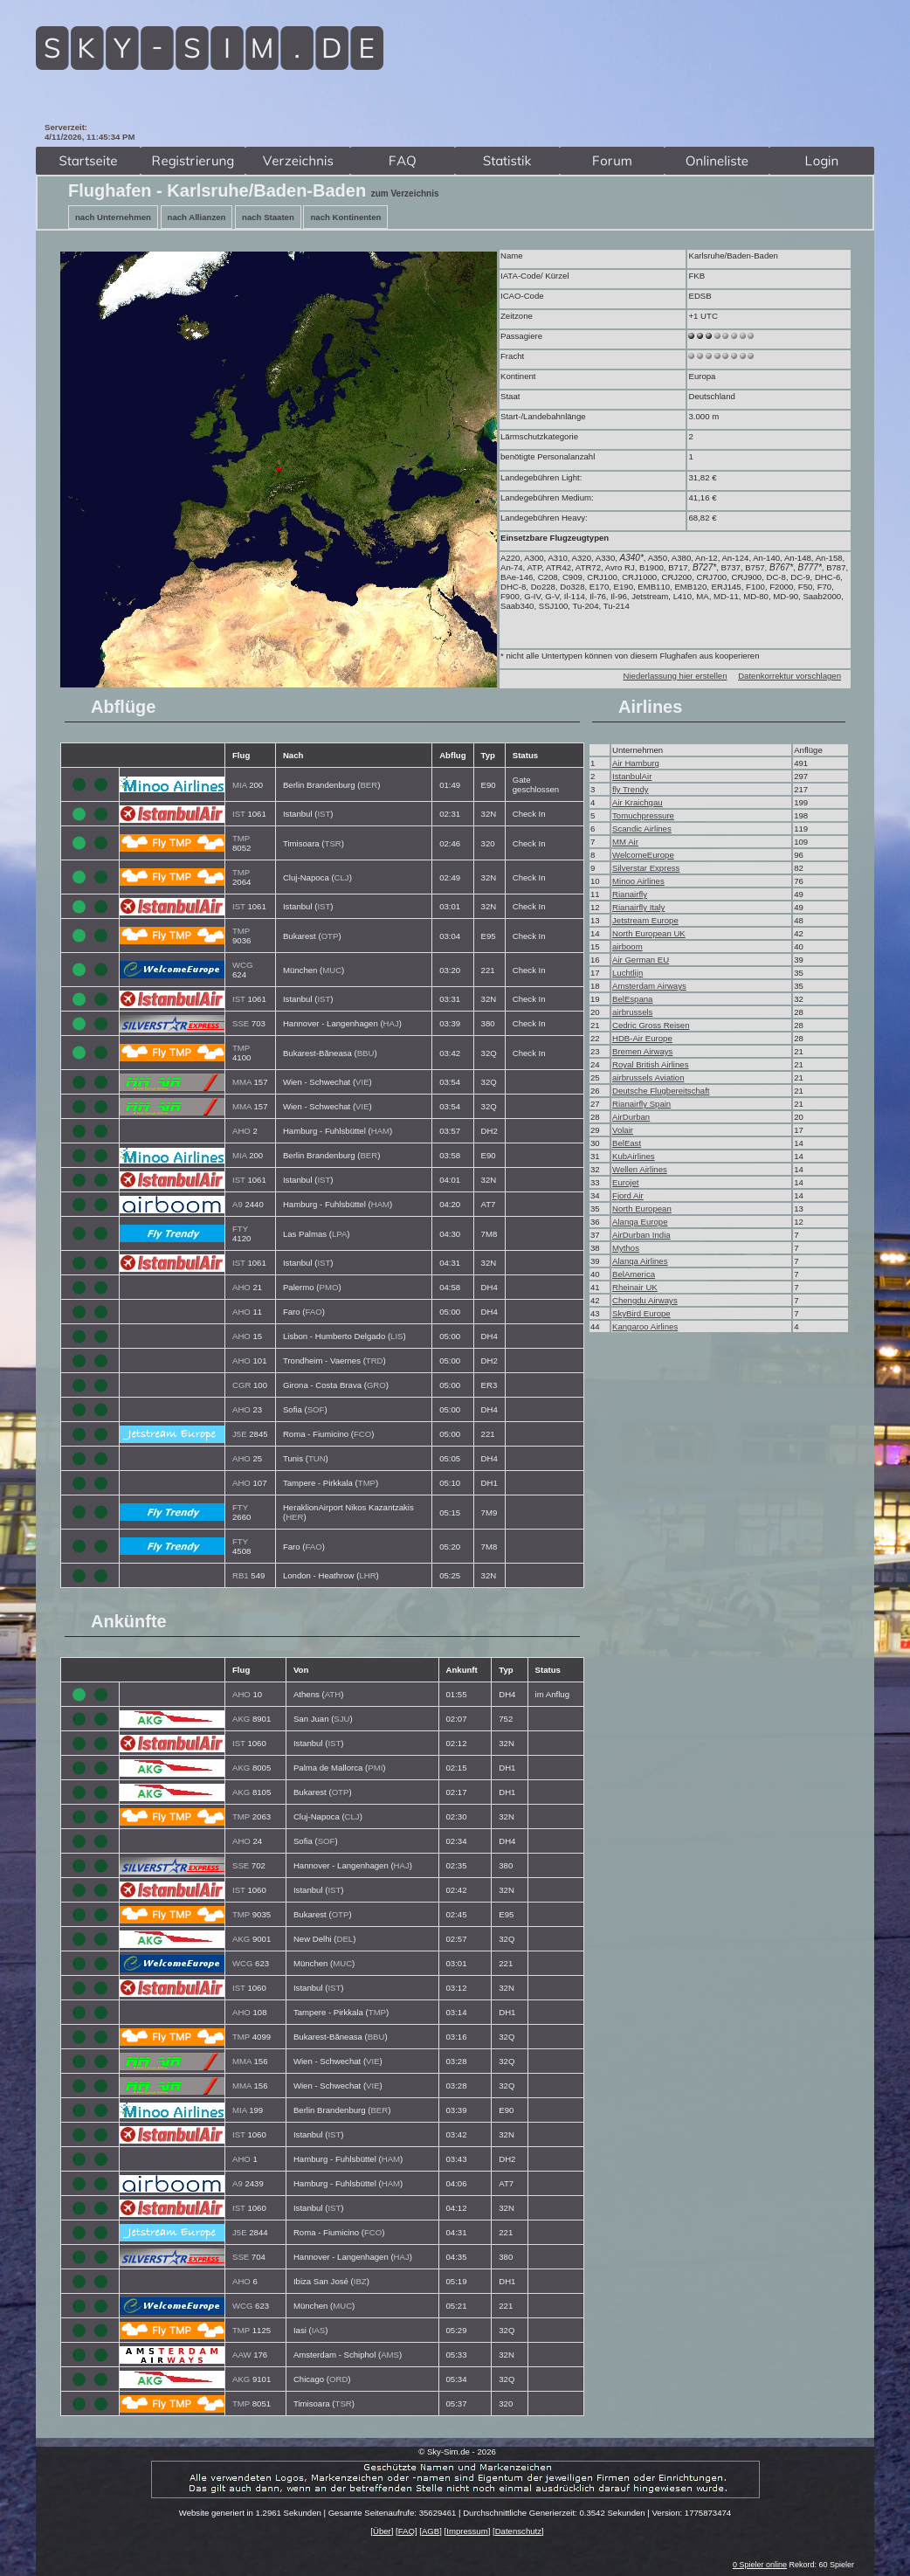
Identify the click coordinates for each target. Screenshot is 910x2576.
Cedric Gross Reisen (651, 1025)
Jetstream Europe (645, 920)
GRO (376, 1385)
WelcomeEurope (643, 855)
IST (238, 813)
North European (642, 1208)
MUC (331, 970)
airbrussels (632, 1012)
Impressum (466, 2531)
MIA (239, 785)
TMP (241, 838)
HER (294, 1517)
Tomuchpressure (643, 815)
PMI (375, 1767)
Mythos (625, 1248)
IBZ (360, 2281)
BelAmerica (633, 1274)
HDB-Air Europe (642, 1038)
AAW (242, 2354)
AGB (430, 2531)
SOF (316, 1409)
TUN (317, 1458)
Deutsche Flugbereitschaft (660, 1090)
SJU (341, 1718)
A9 (237, 1204)
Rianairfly (629, 894)
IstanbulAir (631, 776)
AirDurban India (641, 1235)
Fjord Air (628, 1195)
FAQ (406, 2531)
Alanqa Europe (639, 1221)
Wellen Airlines (639, 1169)
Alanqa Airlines (639, 1261)
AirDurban (631, 1117)
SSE (240, 1023)
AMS (390, 2354)
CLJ (341, 877)
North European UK (649, 933)
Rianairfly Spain (641, 1103)
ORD (338, 2379)
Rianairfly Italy (638, 907)
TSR (333, 843)
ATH (333, 1694)
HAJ (391, 1023)
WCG (242, 965)
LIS (396, 1336)
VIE (362, 1082)
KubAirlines (633, 1156)
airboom (627, 946)
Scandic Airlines (642, 828)
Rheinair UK (635, 1287)
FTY (240, 1228)
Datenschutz (518, 2531)
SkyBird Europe (641, 1313)
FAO (314, 1311)
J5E (239, 1434)
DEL (345, 1939)
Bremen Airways (642, 1051)
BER (368, 785)
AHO (241, 1131)
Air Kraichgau (637, 802)
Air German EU (640, 959)
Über (382, 2531)
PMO (329, 1287)
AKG (241, 1718)
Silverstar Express (645, 868)
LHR (367, 1575)
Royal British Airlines (650, 1064)
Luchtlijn (627, 972)
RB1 (240, 1575)
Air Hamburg (635, 763)
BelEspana (632, 999)
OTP (330, 936)
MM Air (625, 841)
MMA (242, 1082)
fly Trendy (630, 789)
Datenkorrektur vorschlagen (789, 675)
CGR (241, 1385)
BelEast (626, 1143)
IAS (318, 2330)
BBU (366, 1053)
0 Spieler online (760, 2564)
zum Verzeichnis (405, 193)
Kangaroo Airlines (645, 1326)
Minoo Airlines (638, 881)
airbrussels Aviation (648, 1077)
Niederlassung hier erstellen (675, 675)
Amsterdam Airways (649, 986)
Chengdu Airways (645, 1300)
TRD (374, 1360)
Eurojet (625, 1182)
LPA (339, 1234)
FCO (362, 1434)
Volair (622, 1130)
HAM (380, 1131)
